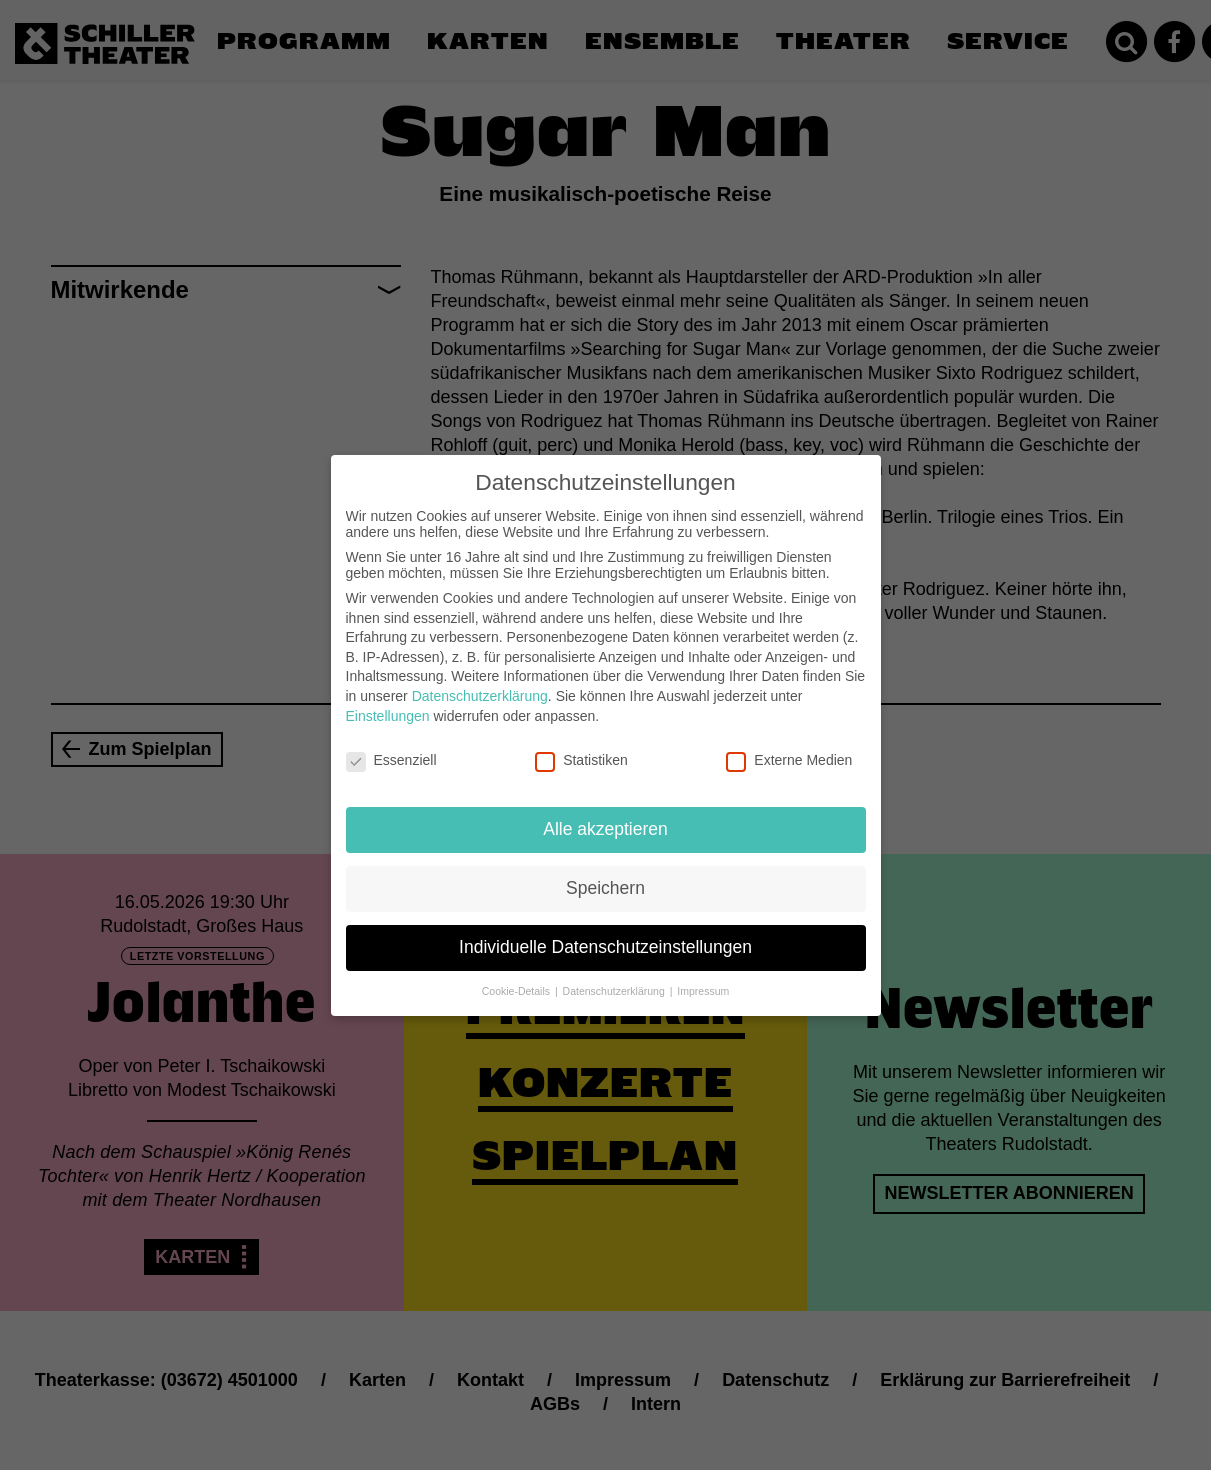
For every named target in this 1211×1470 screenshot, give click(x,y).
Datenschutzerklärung (480, 680)
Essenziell (391, 744)
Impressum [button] (703, 975)
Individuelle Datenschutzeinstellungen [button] (605, 931)
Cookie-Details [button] (517, 975)
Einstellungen (388, 699)
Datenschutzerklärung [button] (615, 975)
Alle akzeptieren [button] (605, 813)
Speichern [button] (605, 872)
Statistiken (581, 744)
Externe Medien (789, 744)
